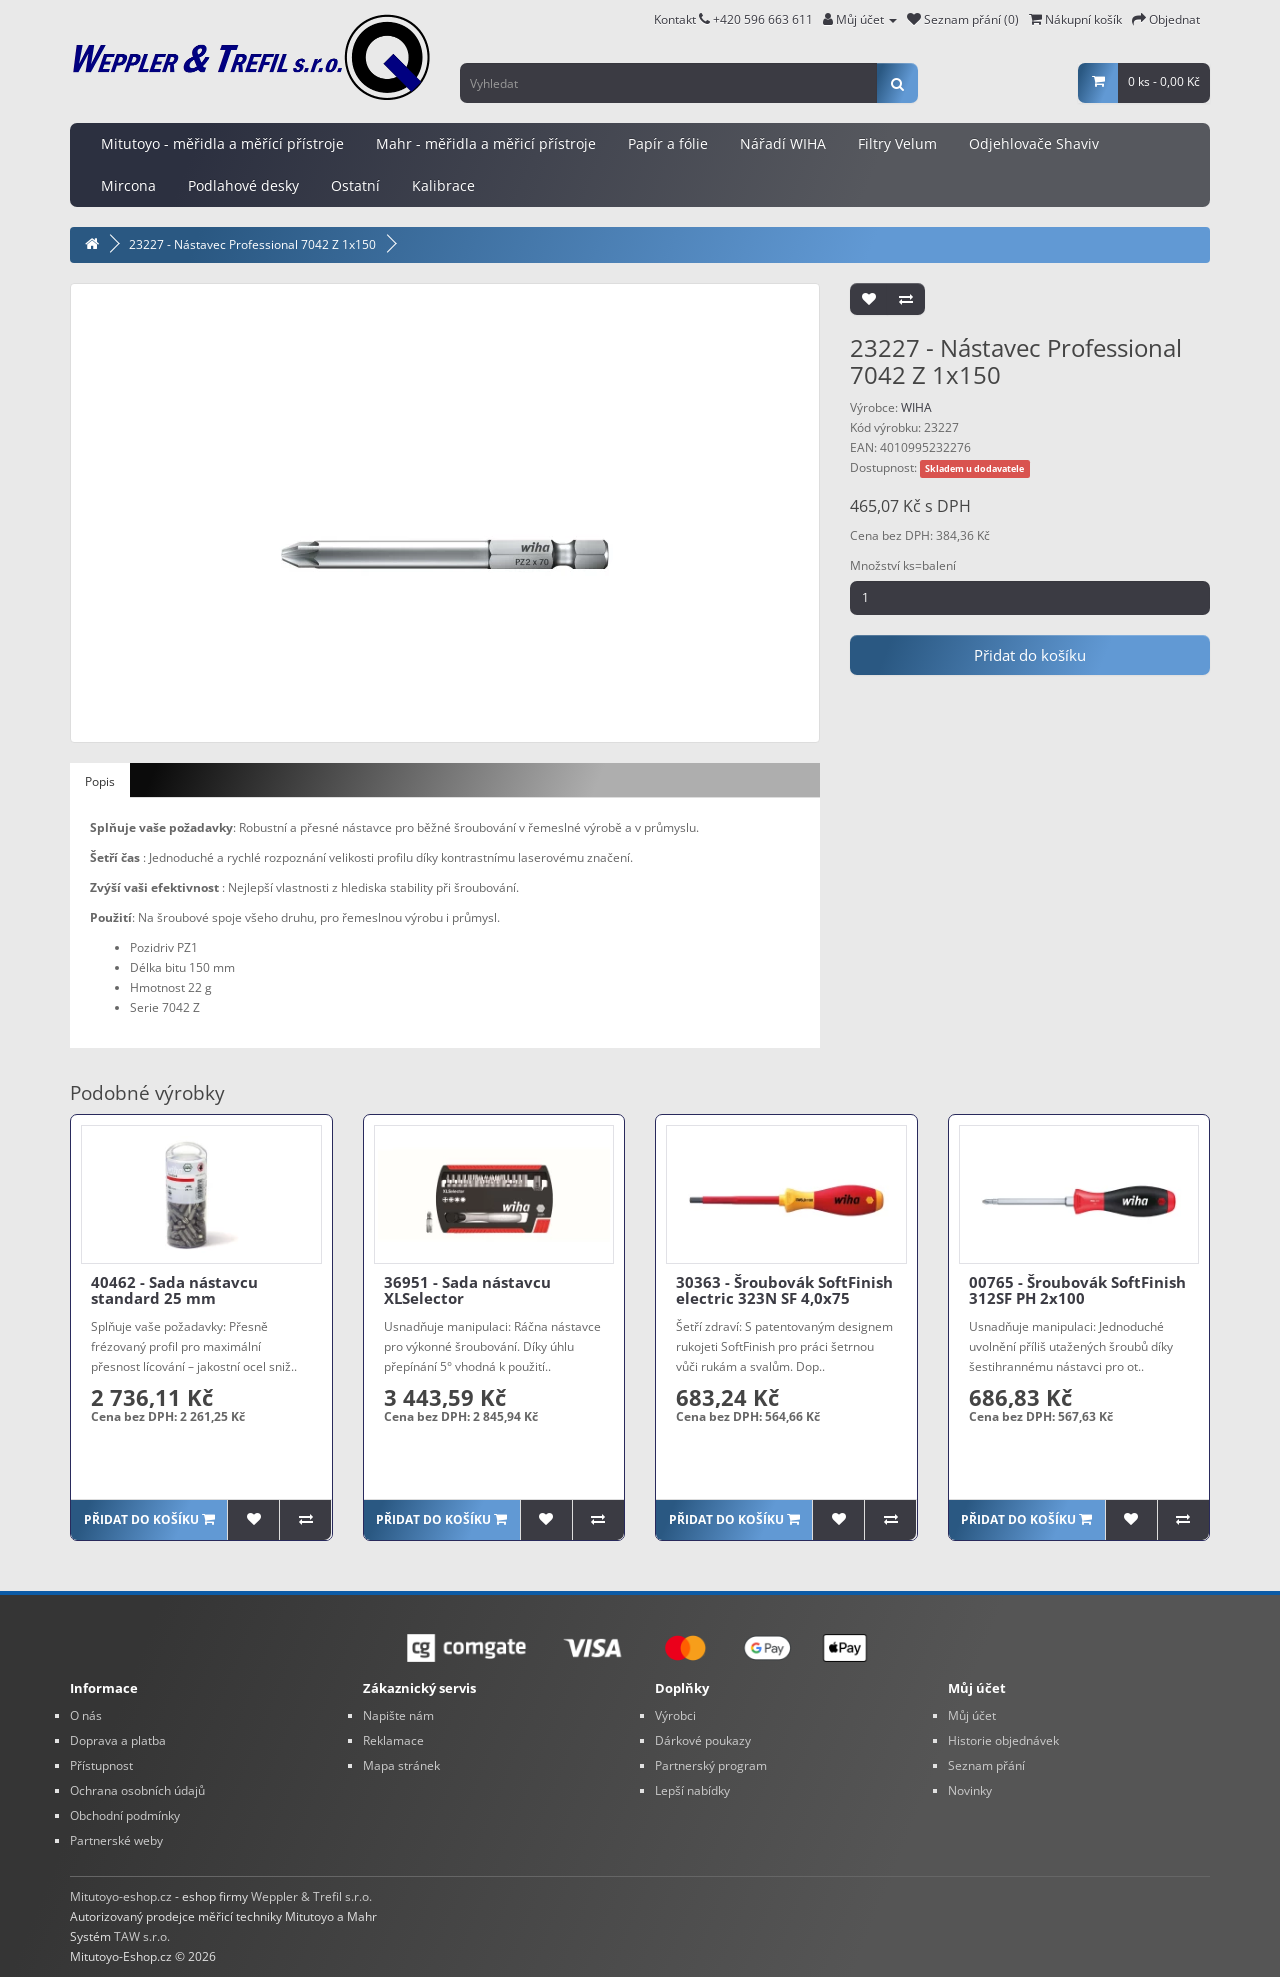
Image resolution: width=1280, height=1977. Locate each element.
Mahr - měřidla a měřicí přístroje (486, 143)
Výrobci (675, 1715)
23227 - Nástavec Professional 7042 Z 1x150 (252, 244)
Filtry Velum (897, 143)
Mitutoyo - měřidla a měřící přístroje (222, 143)
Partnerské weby (116, 1840)
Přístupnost (101, 1765)
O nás (86, 1715)
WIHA (916, 407)
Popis (100, 781)
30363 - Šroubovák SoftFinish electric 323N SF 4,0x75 (784, 1290)
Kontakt (682, 19)
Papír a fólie (668, 143)
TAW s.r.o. (142, 1936)
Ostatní (355, 185)
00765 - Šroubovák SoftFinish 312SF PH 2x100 (1077, 1290)
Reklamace (393, 1740)
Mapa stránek (401, 1765)
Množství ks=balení (903, 565)
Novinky (970, 1790)
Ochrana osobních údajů (137, 1790)
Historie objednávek (1003, 1740)
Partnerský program (711, 1765)
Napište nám (398, 1715)
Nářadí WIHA (783, 143)
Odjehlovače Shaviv (1034, 143)
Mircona (128, 185)
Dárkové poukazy (703, 1740)
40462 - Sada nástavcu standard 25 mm (174, 1290)
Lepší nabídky (692, 1790)
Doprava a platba (118, 1740)
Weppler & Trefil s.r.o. (311, 1896)
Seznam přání (986, 1765)
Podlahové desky (243, 185)
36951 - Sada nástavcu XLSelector (467, 1290)
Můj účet (972, 1715)
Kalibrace (443, 185)
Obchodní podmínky (125, 1815)
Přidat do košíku (1030, 655)
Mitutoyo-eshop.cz (121, 1896)
